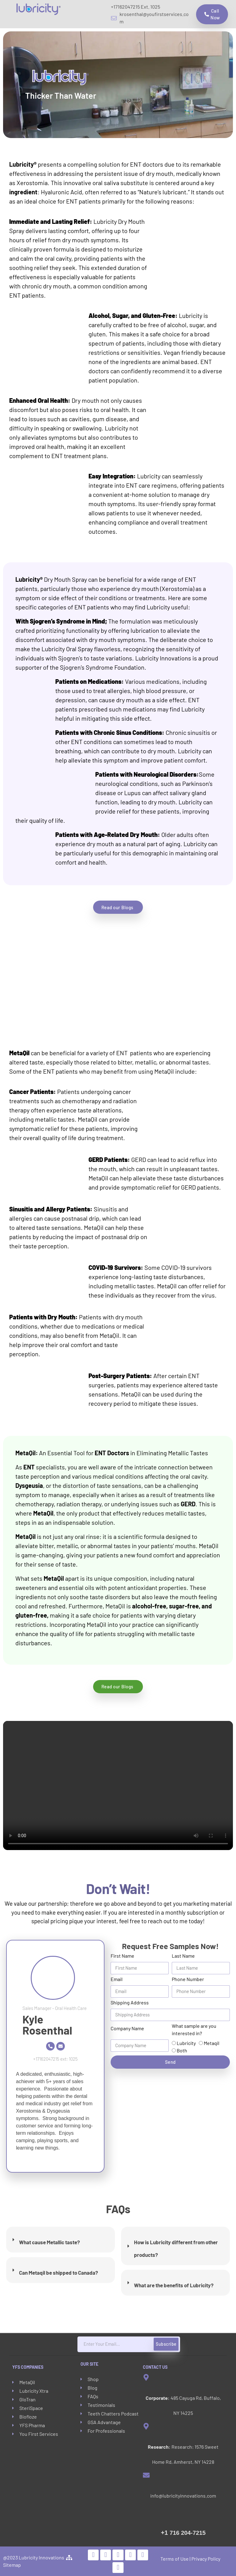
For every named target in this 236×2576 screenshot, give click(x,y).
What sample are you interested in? (194, 2029)
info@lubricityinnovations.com (183, 2496)
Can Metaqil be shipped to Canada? (58, 2272)
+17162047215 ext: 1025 (55, 2059)
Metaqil (211, 2043)
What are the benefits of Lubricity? (174, 2285)
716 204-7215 (183, 2533)
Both (182, 2050)
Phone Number (188, 1979)
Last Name (183, 1956)
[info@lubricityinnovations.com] (146, 2475)
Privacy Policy (205, 2559)
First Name (122, 1956)
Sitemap (12, 2565)
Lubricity (186, 2043)
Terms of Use (174, 2559)
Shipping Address (130, 2002)
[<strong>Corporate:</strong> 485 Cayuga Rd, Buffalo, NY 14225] (146, 2377)
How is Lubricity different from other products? (176, 2248)
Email (117, 1979)
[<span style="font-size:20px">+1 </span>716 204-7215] (147, 2510)
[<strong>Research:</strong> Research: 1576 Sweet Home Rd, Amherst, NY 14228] (146, 2426)
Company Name (127, 2028)
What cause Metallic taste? (49, 2242)
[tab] (60, 2239)
